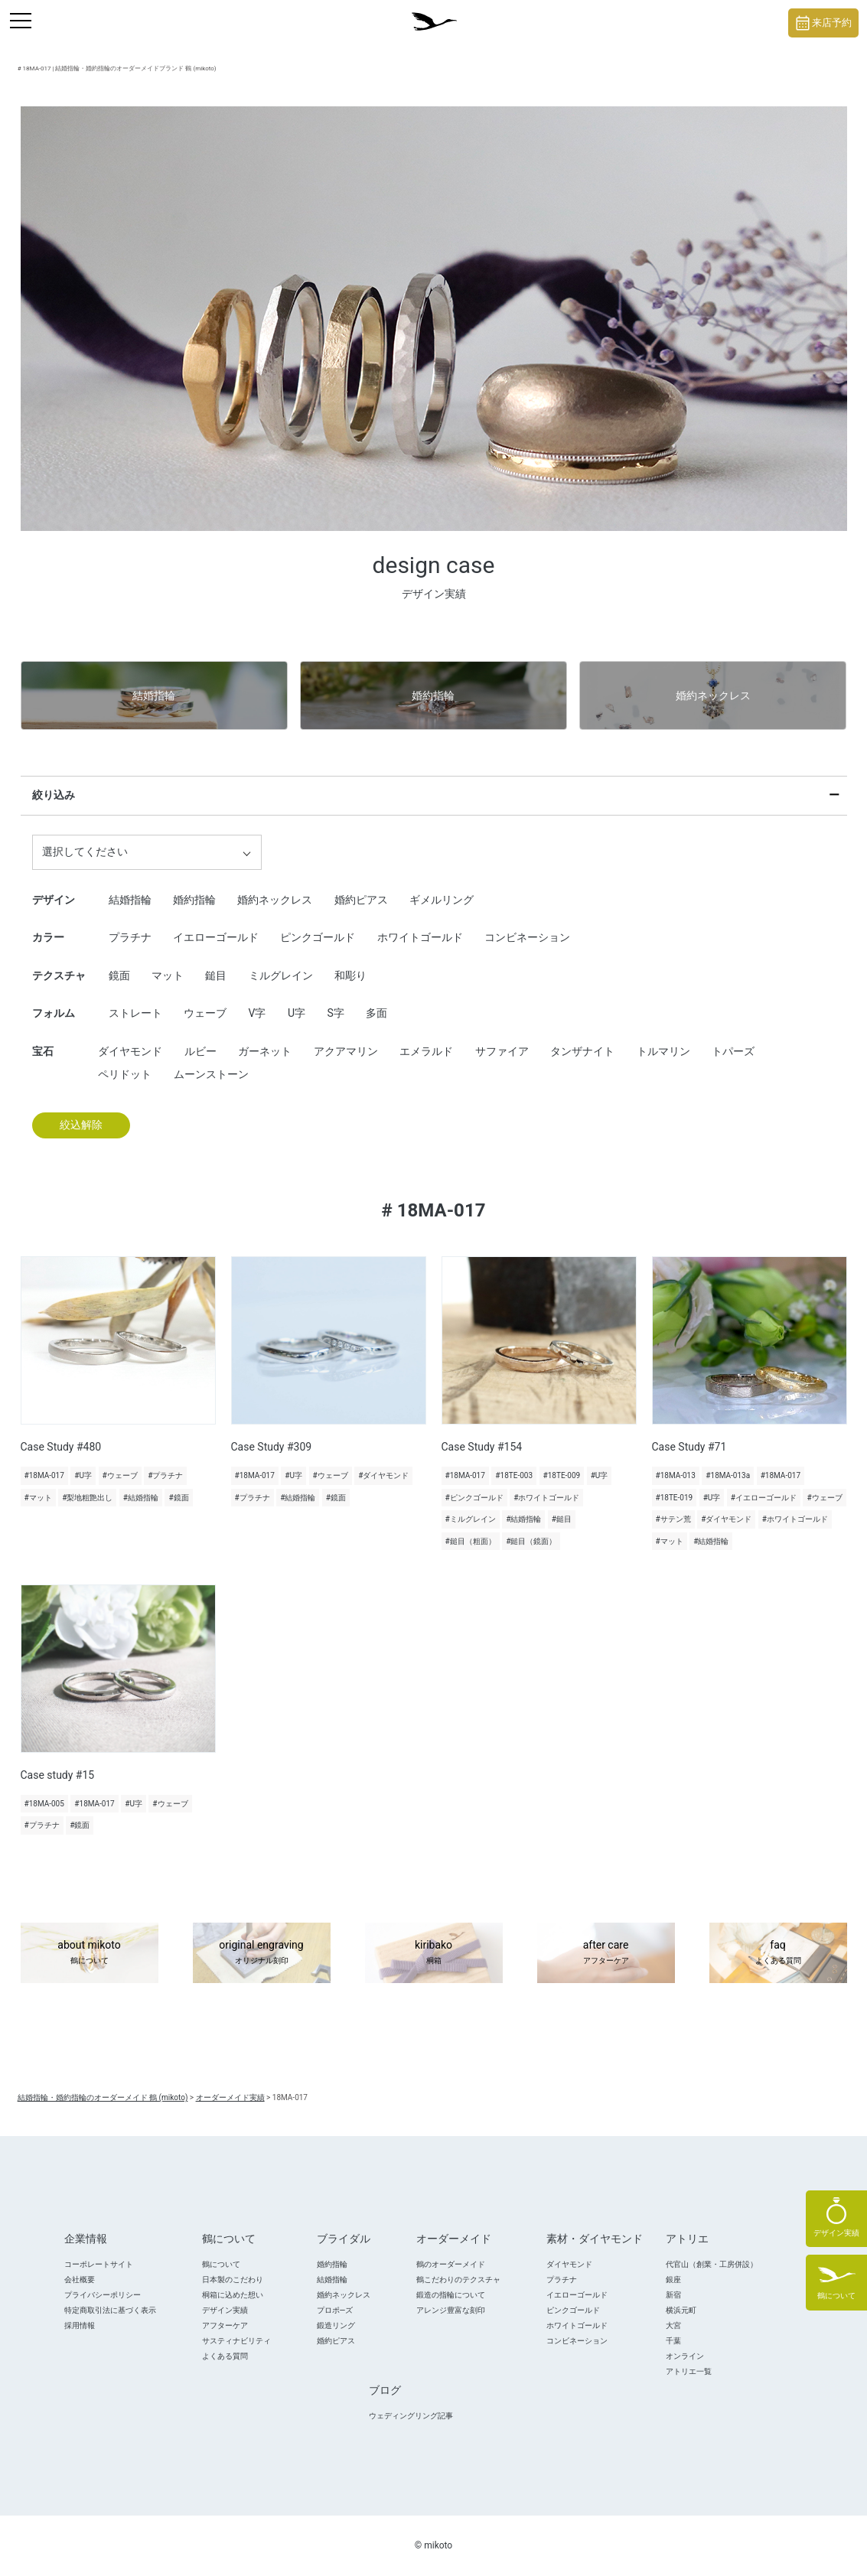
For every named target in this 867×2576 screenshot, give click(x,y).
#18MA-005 (44, 1803)
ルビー (200, 1051)
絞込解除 (81, 1125)
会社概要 (79, 2279)
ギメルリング (441, 900)
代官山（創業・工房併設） (712, 2264)
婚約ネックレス (713, 695)
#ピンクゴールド (474, 1497)
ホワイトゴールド (420, 937)
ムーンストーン (211, 1074)
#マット (38, 1497)
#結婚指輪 (140, 1497)
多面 (376, 1013)
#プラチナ (165, 1475)
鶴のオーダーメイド (450, 2264)
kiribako (434, 1953)
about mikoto (89, 1953)
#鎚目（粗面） (470, 1541)
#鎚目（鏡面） (531, 1541)
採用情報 (79, 2325)
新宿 (673, 2295)
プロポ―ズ (335, 2310)
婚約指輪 (433, 695)
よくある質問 (225, 2356)
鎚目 (216, 975)
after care (606, 1953)
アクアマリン (346, 1051)
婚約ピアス (361, 900)
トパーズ (733, 1051)
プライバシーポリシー (102, 2295)
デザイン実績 (225, 2310)
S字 (335, 1013)
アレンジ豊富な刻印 (450, 2310)
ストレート (135, 1013)
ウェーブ (205, 1013)
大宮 (673, 2325)
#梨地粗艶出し (87, 1497)
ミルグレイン (281, 975)
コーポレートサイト (98, 2264)
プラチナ (130, 937)
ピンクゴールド (317, 937)
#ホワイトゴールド (546, 1497)
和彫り (350, 975)
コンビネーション (527, 937)
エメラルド (426, 1051)
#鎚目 (562, 1519)
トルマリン (663, 1051)
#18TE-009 (562, 1475)
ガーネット (265, 1051)
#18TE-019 (674, 1497)
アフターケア (225, 2325)
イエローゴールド (216, 937)
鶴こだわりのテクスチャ (458, 2279)
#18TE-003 (514, 1475)
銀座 (673, 2279)
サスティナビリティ (236, 2341)
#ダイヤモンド (383, 1475)
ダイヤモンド (130, 1051)
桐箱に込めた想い (232, 2295)
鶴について (221, 2264)
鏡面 (119, 975)
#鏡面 (178, 1497)
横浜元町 (681, 2310)
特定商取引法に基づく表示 (110, 2310)
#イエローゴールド (764, 1497)
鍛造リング (336, 2325)
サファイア (502, 1051)
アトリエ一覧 (689, 2371)
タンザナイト (582, 1051)
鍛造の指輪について (450, 2295)
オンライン (685, 2356)
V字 (257, 1013)
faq (778, 1953)
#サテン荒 (673, 1519)
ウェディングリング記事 (411, 2416)
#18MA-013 (676, 1475)
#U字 (83, 1475)
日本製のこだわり (232, 2279)
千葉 (673, 2341)
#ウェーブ (120, 1475)
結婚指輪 (153, 695)
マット (168, 975)
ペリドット (125, 1074)
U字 (296, 1013)
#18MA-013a (728, 1475)
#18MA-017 (44, 1475)
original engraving (261, 1953)
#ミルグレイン (470, 1519)
